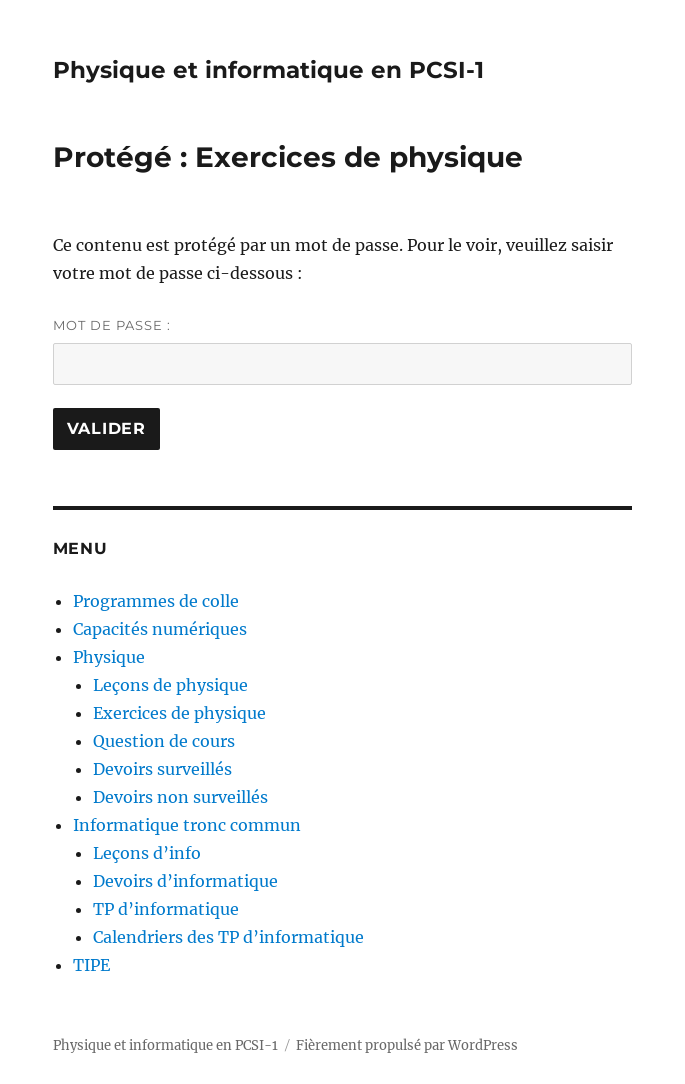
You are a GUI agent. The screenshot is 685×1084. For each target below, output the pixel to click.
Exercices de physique (179, 713)
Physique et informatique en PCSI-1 (268, 70)
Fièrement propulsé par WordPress (407, 1045)
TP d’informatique (166, 909)
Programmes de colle (156, 601)
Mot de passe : (343, 351)
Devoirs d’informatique (185, 881)
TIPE (91, 965)
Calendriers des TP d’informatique (228, 937)
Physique (109, 657)
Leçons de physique (170, 685)
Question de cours (164, 741)
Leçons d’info (147, 853)
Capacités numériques (160, 629)
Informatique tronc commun (187, 825)
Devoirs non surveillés (180, 797)
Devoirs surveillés (162, 769)
